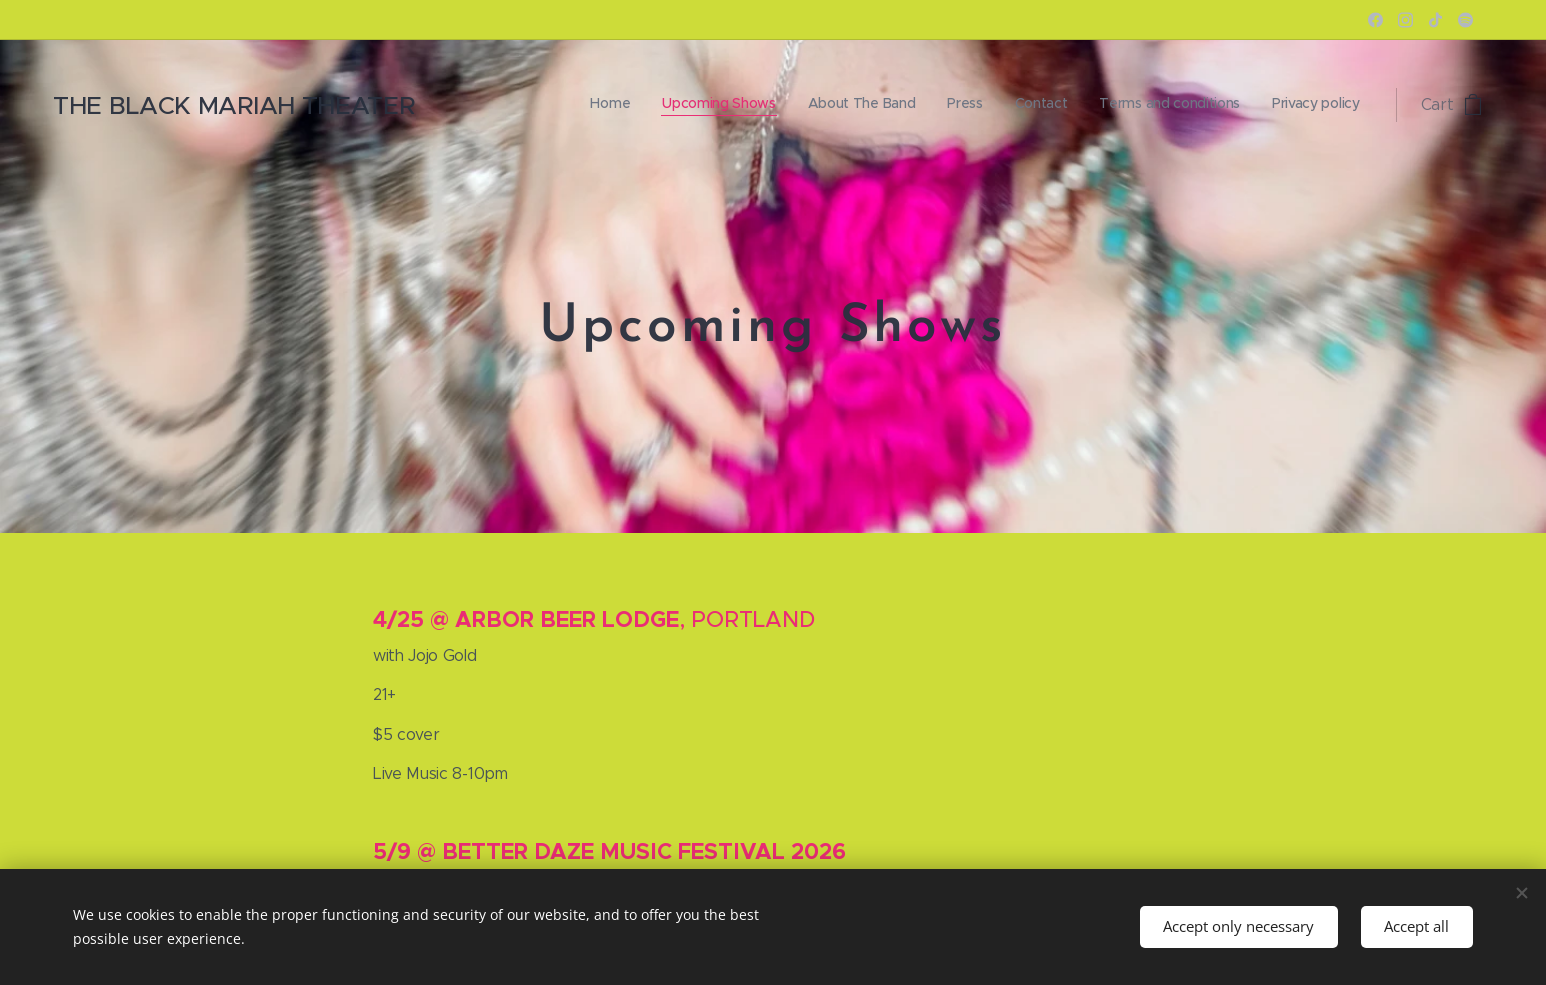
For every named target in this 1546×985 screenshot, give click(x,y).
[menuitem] (1173, 105)
